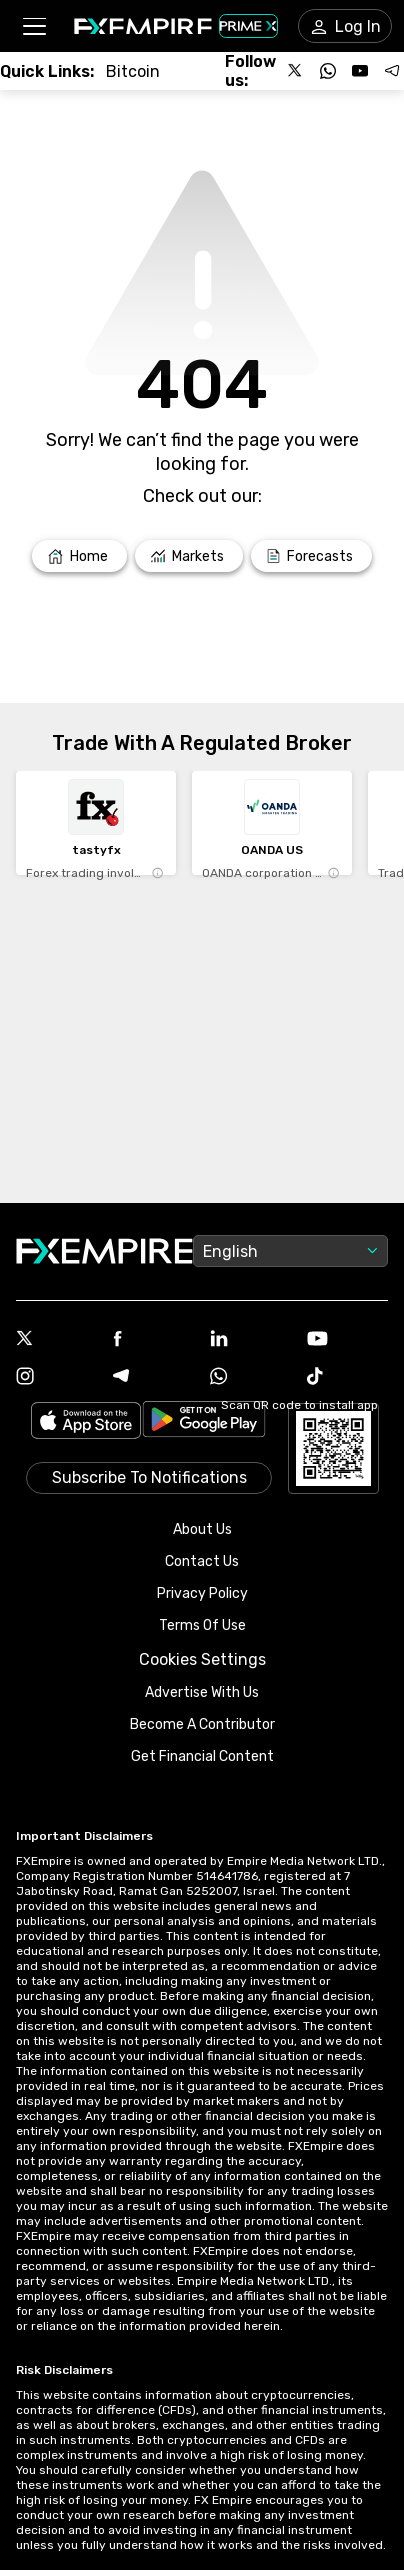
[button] (33, 26)
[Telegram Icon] (153, 1378)
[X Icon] (56, 1340)
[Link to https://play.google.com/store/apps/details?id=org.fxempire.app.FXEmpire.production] (204, 1422)
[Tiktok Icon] (347, 1378)
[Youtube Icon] (347, 1340)
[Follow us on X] (296, 71)
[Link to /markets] (189, 556)
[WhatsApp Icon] (250, 1378)
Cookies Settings (202, 1659)
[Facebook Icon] (153, 1340)
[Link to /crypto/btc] (133, 71)
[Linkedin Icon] (250, 1340)
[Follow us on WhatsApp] (328, 71)
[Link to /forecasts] (311, 556)
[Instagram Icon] (56, 1378)
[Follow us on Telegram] (392, 71)
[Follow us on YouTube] (360, 71)
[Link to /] (79, 556)
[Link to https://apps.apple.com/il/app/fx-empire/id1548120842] (86, 1422)
